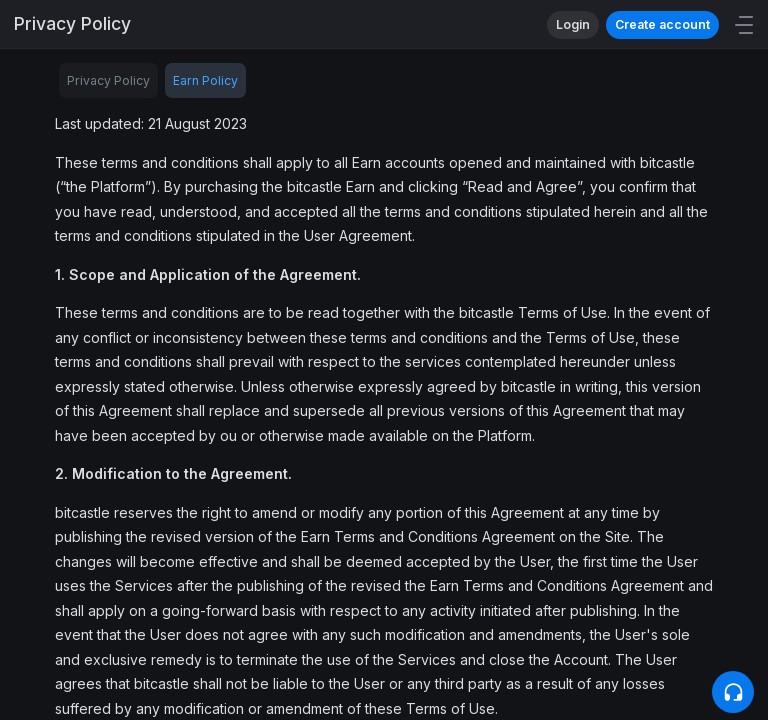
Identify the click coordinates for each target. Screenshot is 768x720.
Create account (662, 24)
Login (573, 24)
